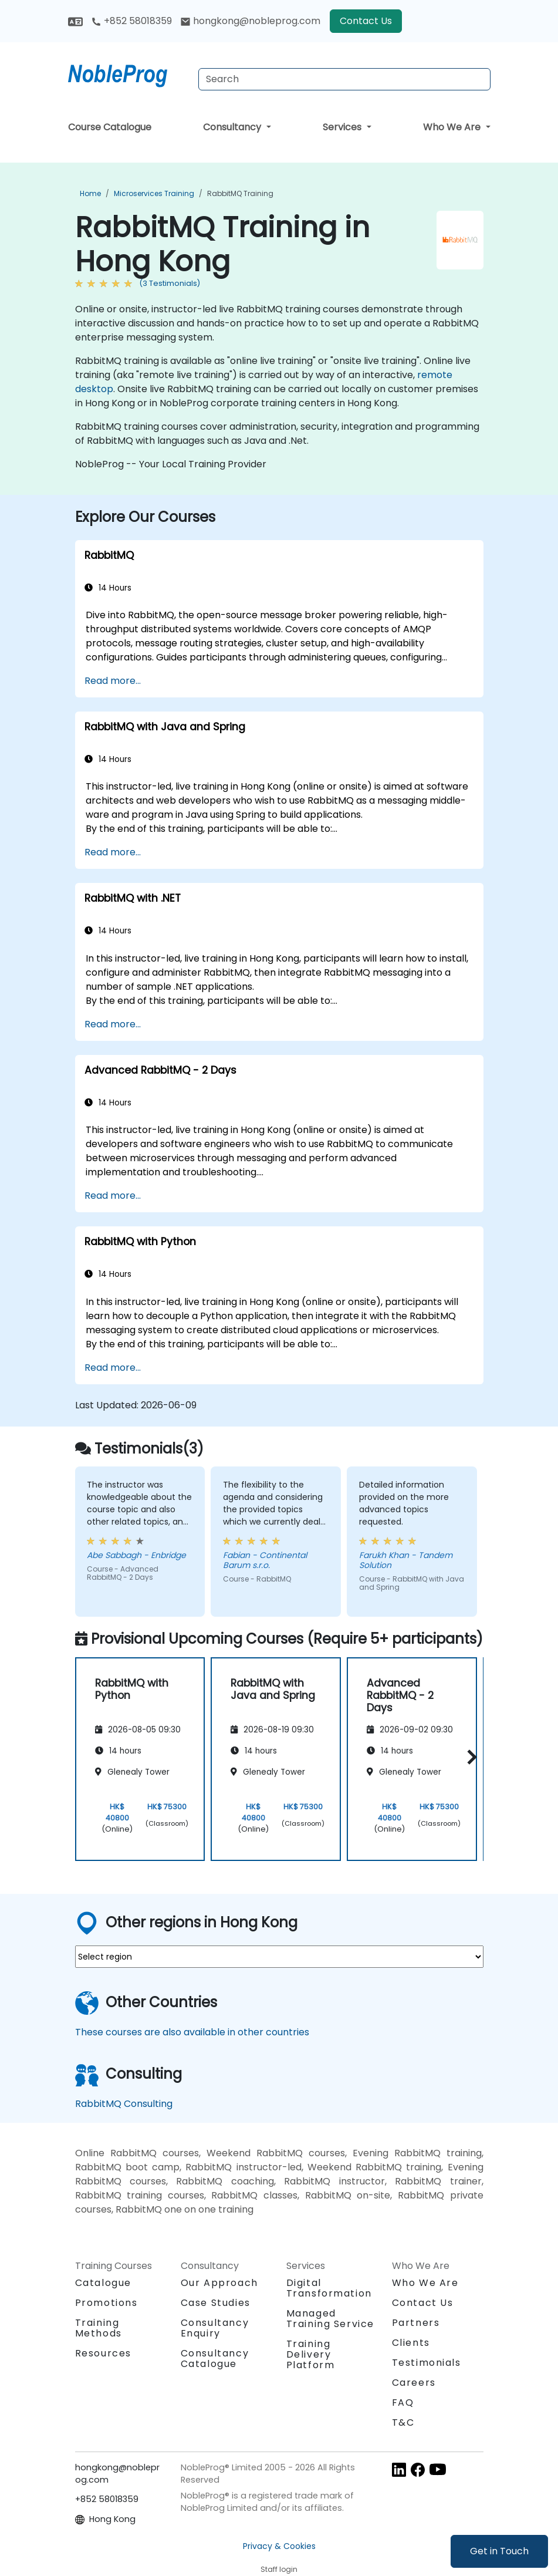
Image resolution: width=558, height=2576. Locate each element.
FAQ (403, 2402)
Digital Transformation (329, 2288)
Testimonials (426, 2362)
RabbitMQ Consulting (124, 2103)
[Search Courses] (344, 79)
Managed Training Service (330, 2319)
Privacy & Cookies (279, 2546)
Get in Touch (499, 2551)
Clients (411, 2342)
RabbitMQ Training (240, 193)
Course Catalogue (109, 127)
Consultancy (233, 127)
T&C (403, 2422)
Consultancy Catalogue (215, 2358)
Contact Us (366, 21)
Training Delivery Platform (310, 2354)
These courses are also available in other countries (192, 2032)
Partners (416, 2322)
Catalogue (103, 2283)
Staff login (279, 2569)
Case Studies (216, 2302)
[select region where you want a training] (279, 1957)
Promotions (106, 2302)
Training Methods (98, 2328)
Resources (103, 2353)
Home (90, 193)
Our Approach (219, 2283)
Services (343, 127)
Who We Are (453, 127)
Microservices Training (154, 193)
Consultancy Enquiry (215, 2328)
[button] (469, 1757)
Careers (414, 2382)
